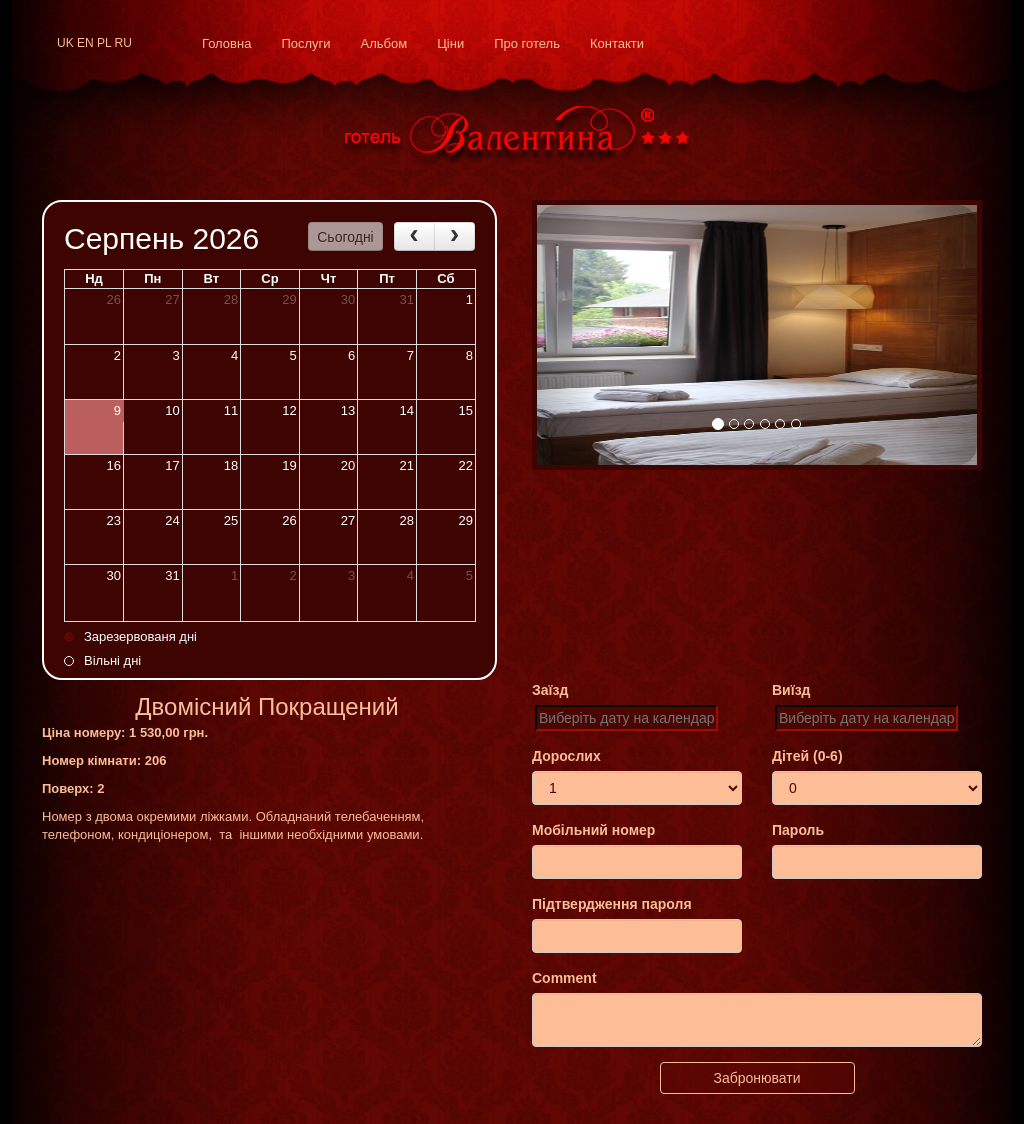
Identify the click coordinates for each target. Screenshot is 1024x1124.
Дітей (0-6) (807, 756)
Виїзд (791, 690)
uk (65, 43)
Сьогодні (345, 237)
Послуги (305, 43)
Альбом (384, 43)
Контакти (617, 43)
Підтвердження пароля (612, 904)
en (85, 43)
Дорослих (566, 756)
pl (104, 43)
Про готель (527, 43)
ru (123, 43)
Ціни (450, 43)
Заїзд (550, 690)
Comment (564, 978)
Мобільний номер (593, 830)
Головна (226, 43)
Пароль (798, 830)
